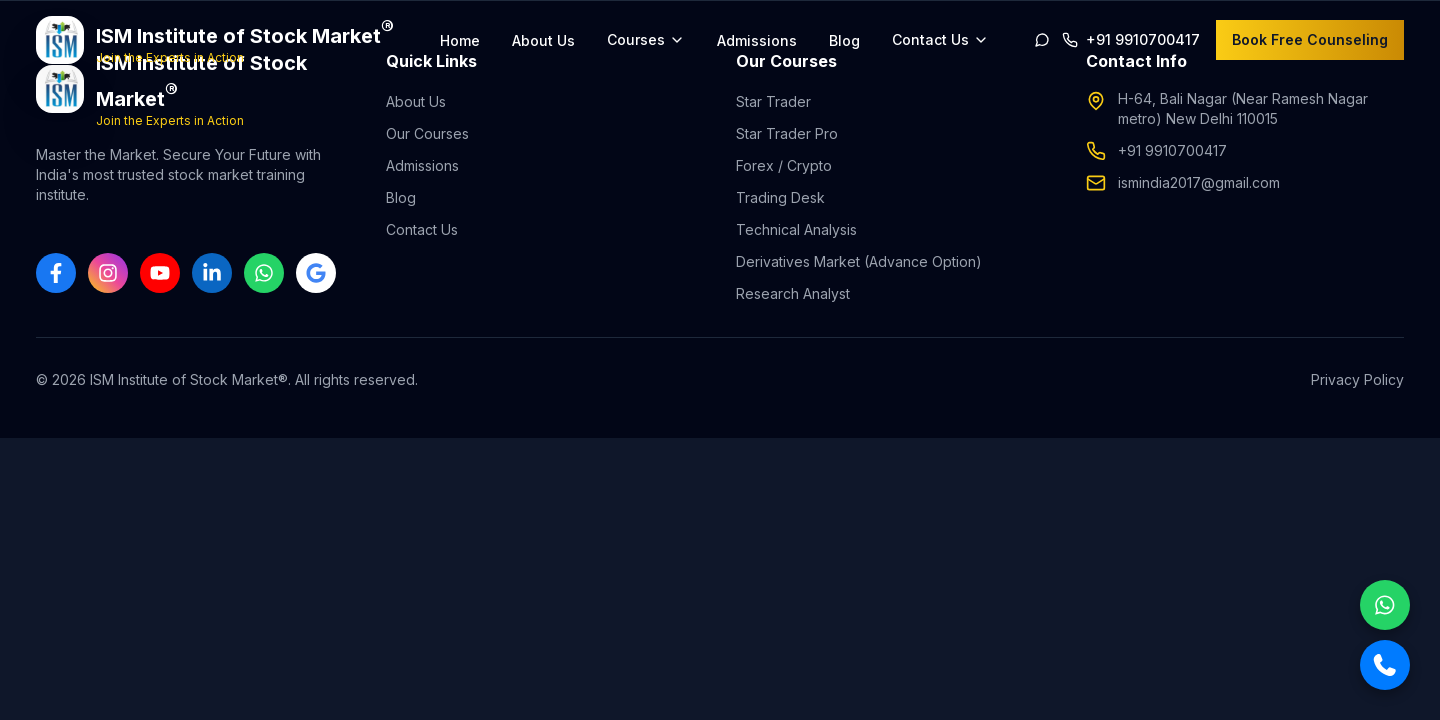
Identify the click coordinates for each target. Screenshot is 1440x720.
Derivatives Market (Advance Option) (859, 261)
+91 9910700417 (1172, 150)
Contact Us (422, 229)
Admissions (757, 40)
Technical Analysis (796, 229)
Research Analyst (793, 293)
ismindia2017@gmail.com (1199, 182)
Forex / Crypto (784, 165)
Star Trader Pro (787, 133)
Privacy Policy (1357, 379)
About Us (543, 40)
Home (460, 40)
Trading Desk (780, 197)
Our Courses (427, 133)
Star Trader (773, 101)
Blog (844, 40)
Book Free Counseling (1310, 39)
